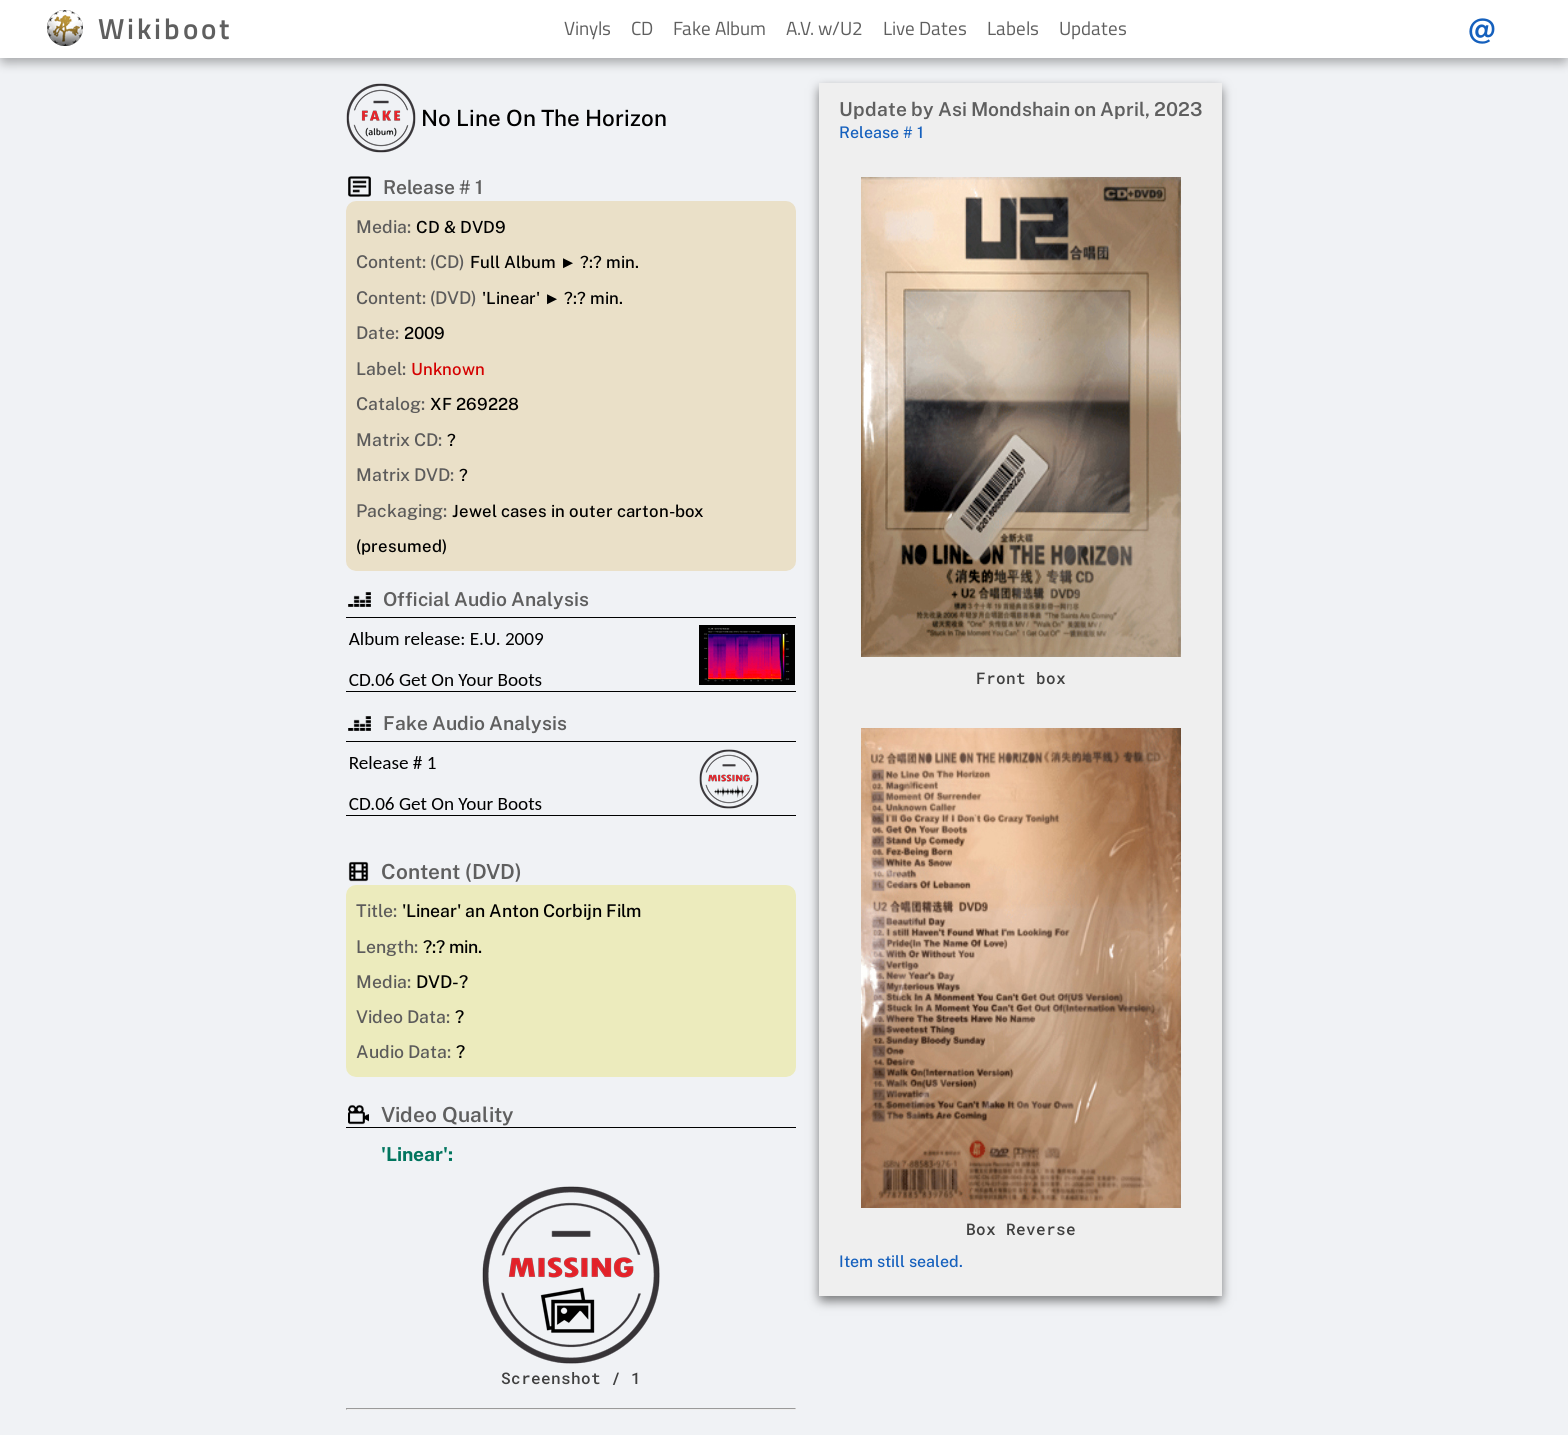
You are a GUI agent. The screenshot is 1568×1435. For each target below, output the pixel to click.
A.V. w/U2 (824, 27)
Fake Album (719, 27)
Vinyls (587, 27)
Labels (1013, 27)
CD (642, 27)
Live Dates (925, 27)
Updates (1093, 27)
